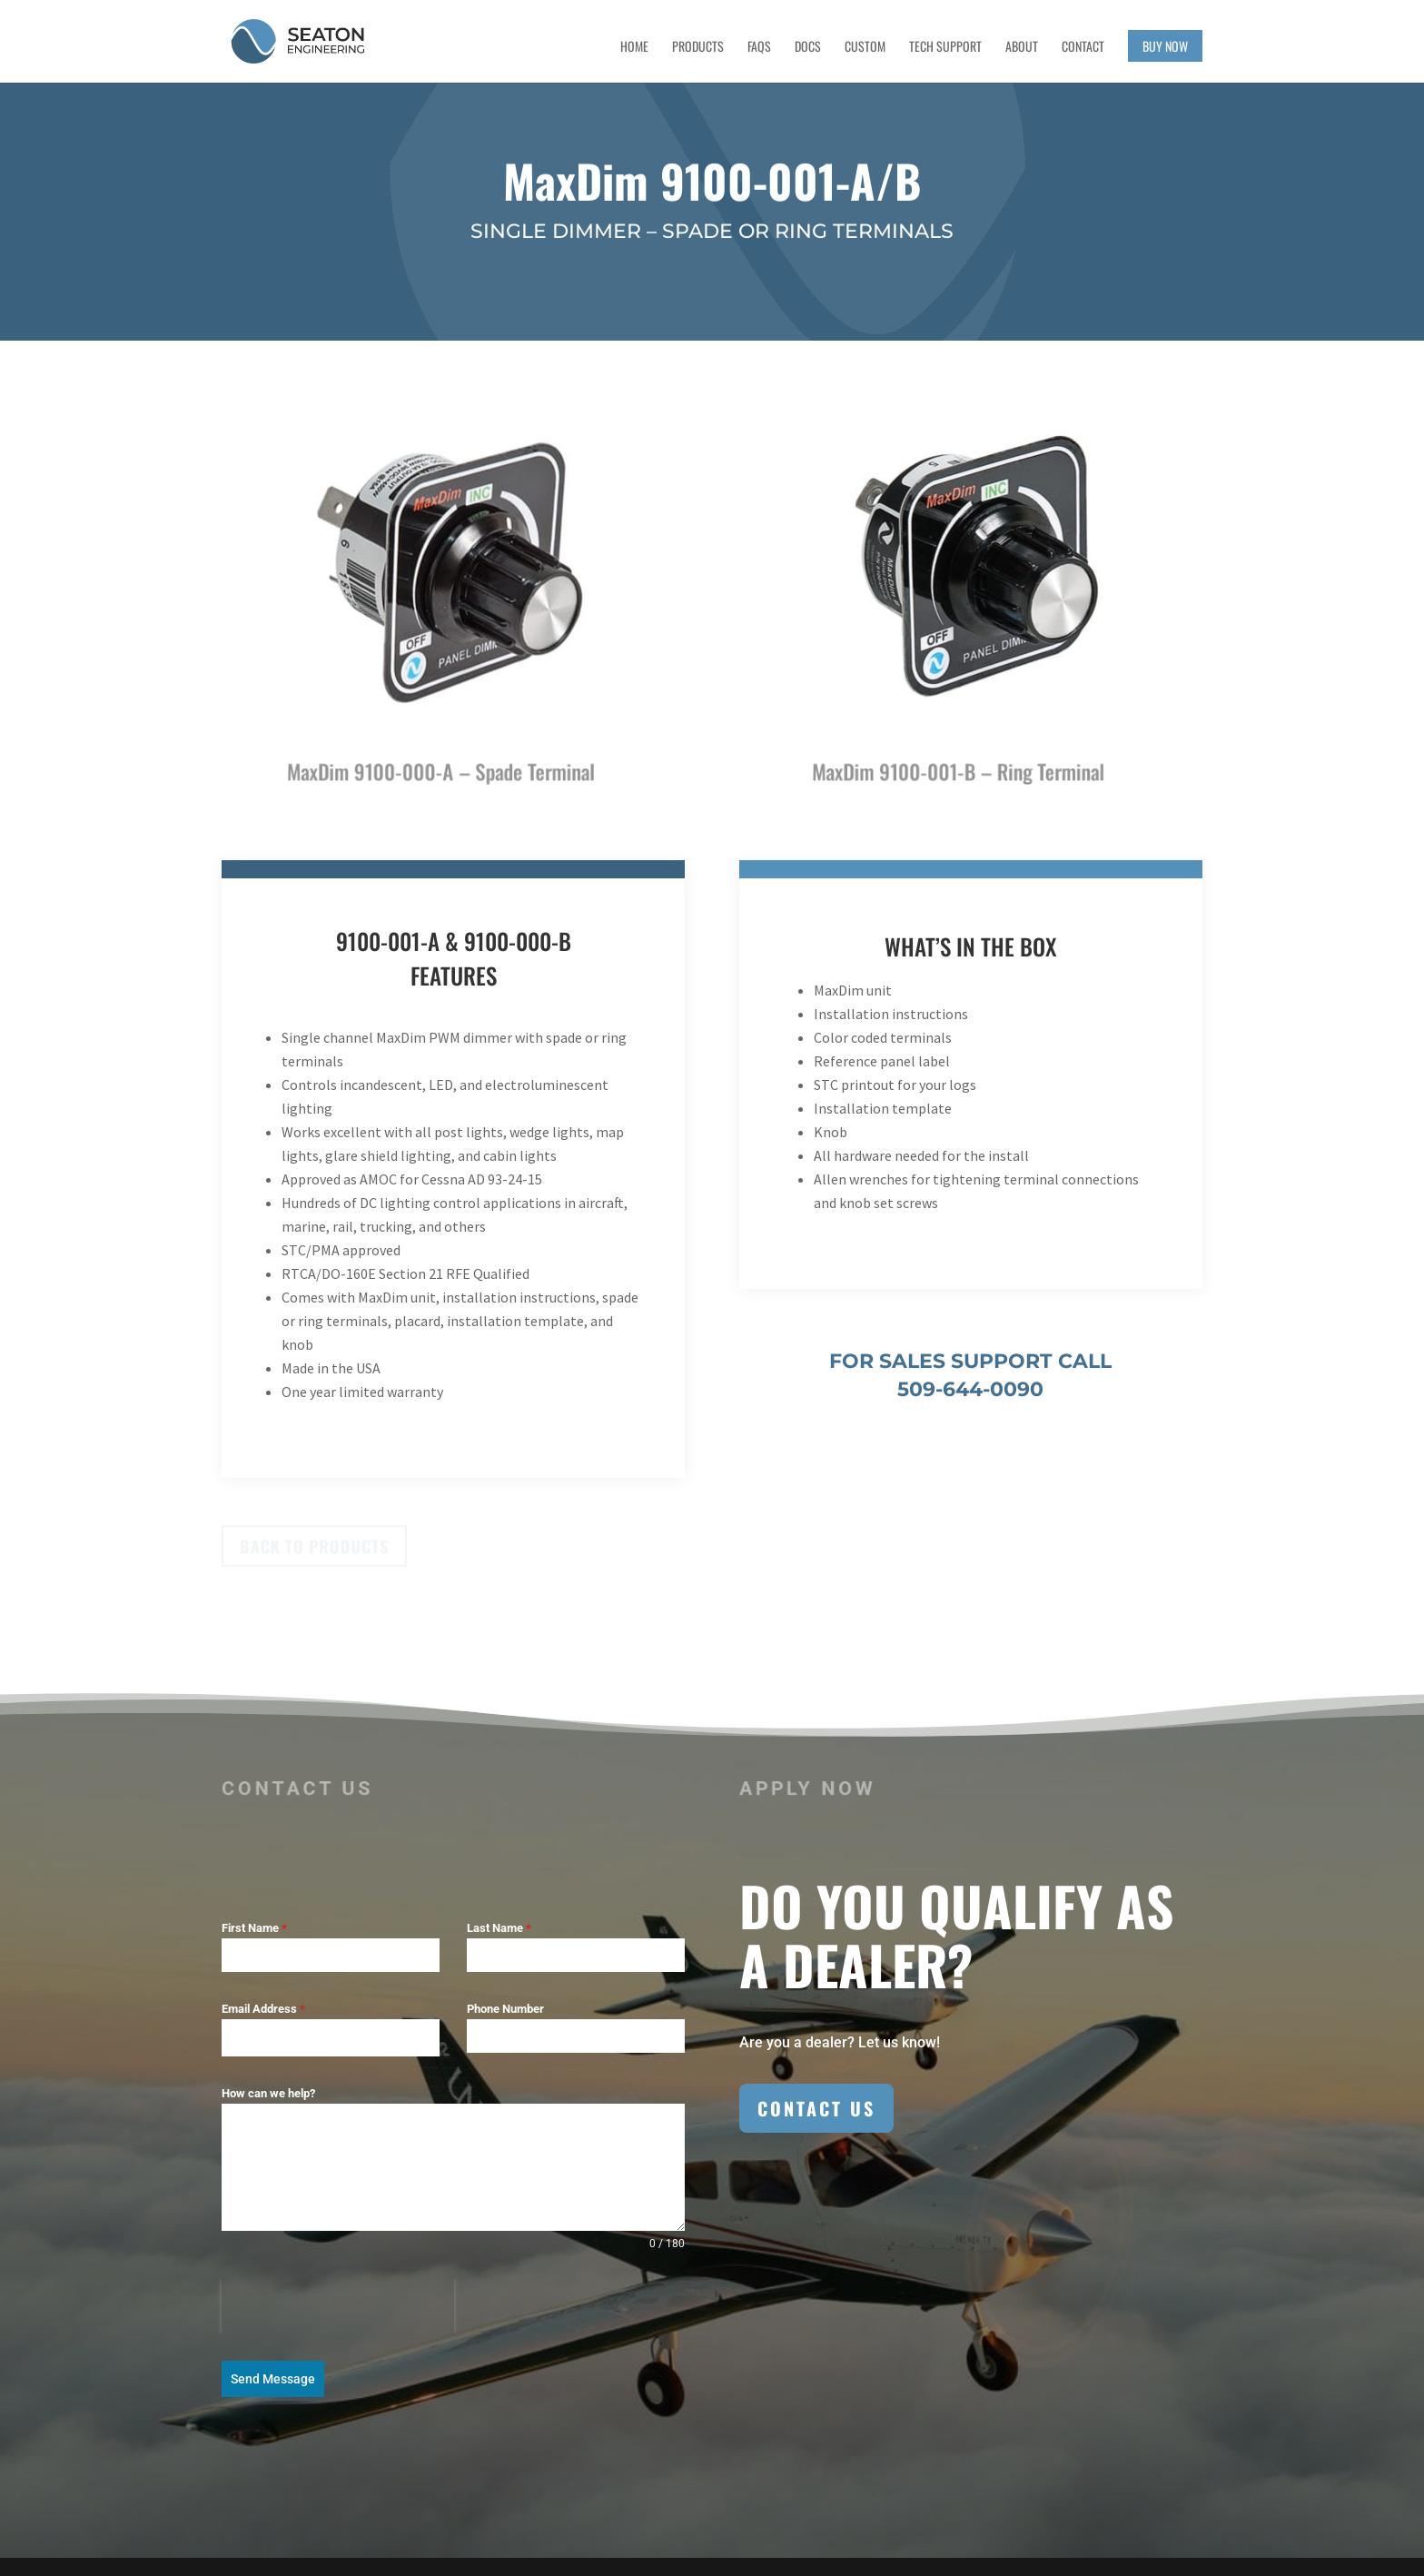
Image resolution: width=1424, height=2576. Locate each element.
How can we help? (268, 2093)
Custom (865, 47)
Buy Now (1165, 45)
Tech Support (945, 47)
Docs (808, 47)
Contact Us (816, 2108)
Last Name (499, 1928)
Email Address (263, 2009)
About (1021, 47)
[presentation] (338, 2306)
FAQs (759, 47)
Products (698, 47)
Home (634, 47)
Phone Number (505, 2009)
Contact (1083, 47)
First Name (254, 1928)
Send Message (273, 2379)
